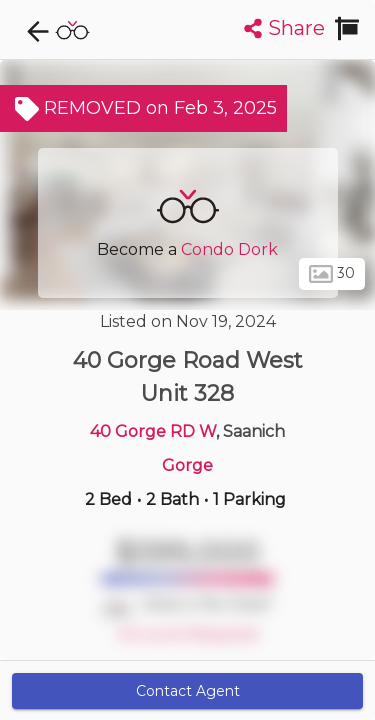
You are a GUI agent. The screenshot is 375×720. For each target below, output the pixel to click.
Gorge (187, 465)
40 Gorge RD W (153, 431)
